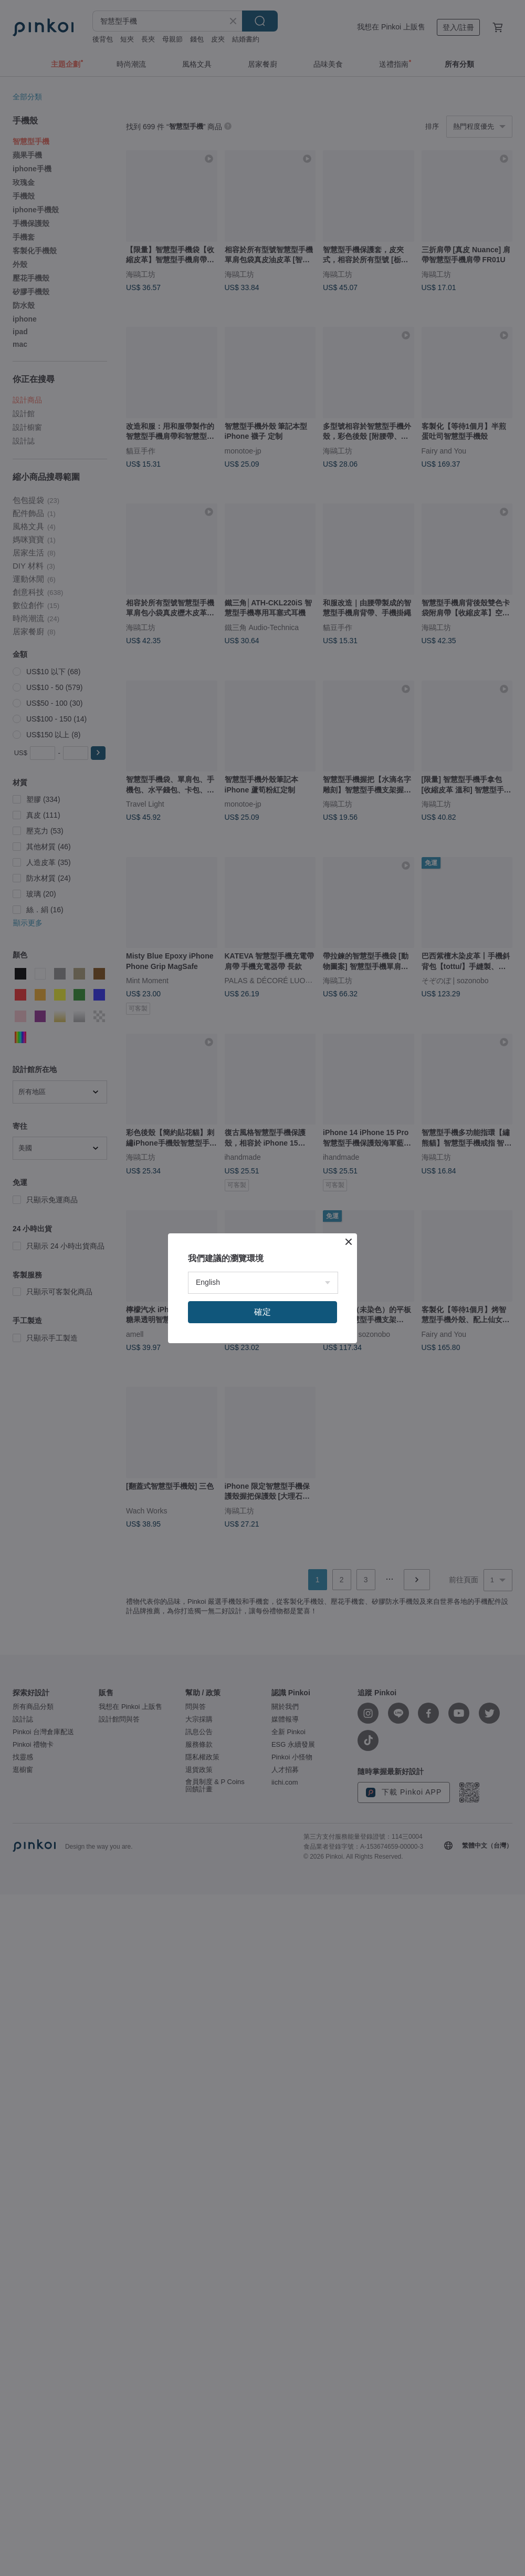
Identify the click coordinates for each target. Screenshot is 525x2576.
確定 (262, 1311)
